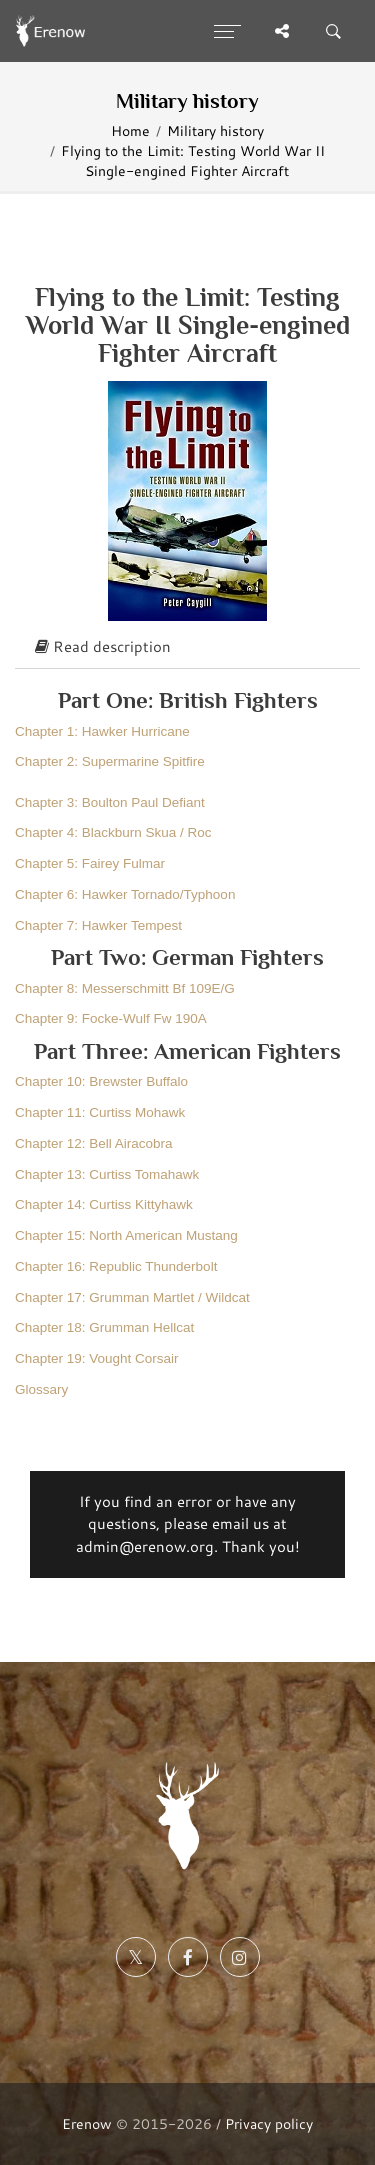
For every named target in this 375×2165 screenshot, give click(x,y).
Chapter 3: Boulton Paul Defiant (110, 802)
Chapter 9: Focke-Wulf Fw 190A (111, 1018)
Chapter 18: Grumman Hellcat (104, 1327)
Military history (215, 130)
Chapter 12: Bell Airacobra (94, 1143)
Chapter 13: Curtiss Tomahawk (107, 1174)
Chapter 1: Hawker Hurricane (102, 731)
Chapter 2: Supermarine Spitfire (110, 761)
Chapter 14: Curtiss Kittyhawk (104, 1204)
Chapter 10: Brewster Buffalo (101, 1081)
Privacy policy (269, 2123)
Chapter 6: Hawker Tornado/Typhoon (125, 894)
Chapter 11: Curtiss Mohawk (100, 1112)
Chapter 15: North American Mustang (126, 1235)
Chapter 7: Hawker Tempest (98, 925)
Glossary (41, 1389)
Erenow (87, 2123)
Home (130, 130)
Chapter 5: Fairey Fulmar (90, 863)
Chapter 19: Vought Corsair (97, 1358)
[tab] (187, 648)
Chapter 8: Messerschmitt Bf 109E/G (125, 988)
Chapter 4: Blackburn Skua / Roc (113, 832)
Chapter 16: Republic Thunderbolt (116, 1266)
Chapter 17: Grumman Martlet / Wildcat (132, 1297)
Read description (103, 646)
